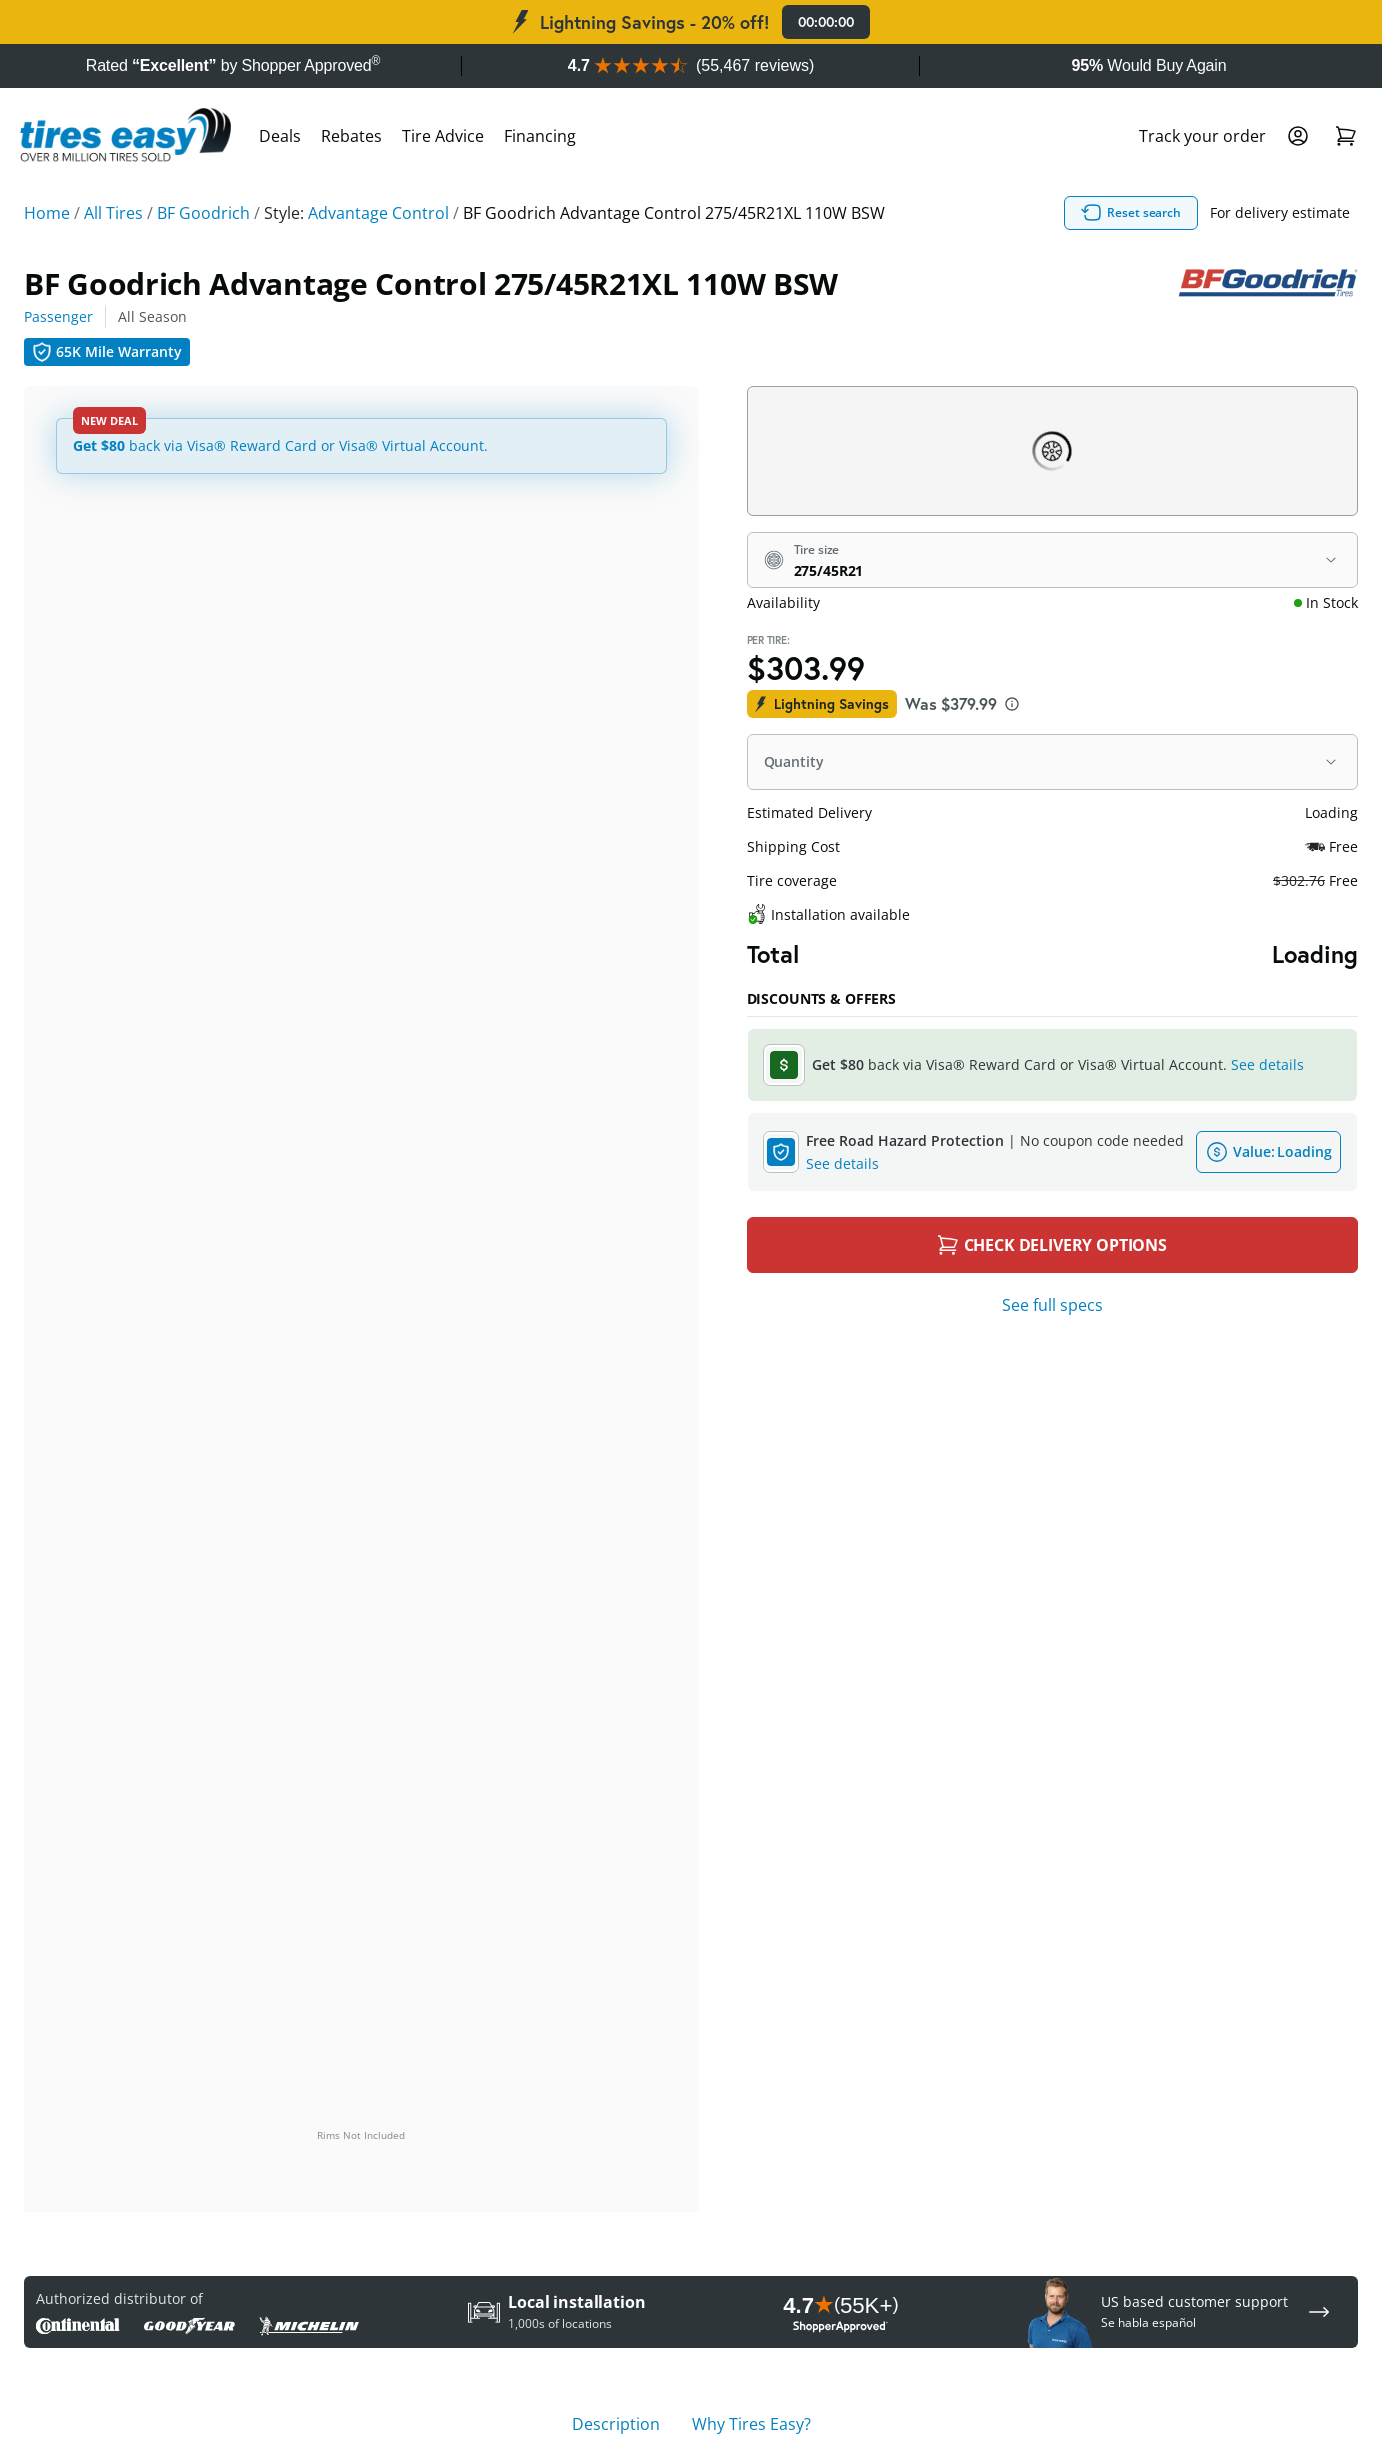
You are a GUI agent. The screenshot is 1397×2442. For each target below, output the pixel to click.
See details (1267, 1064)
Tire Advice (443, 136)
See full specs (1052, 1305)
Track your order (1202, 136)
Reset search (1131, 213)
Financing (540, 136)
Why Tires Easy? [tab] (751, 2424)
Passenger (58, 316)
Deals (280, 136)
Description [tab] (616, 2424)
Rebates (351, 136)
